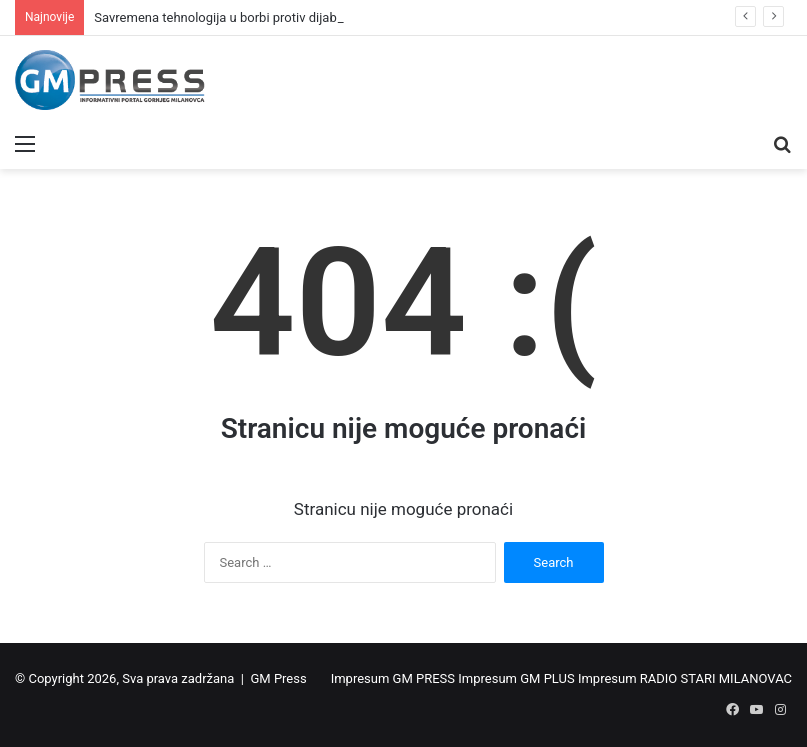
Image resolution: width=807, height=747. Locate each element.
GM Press (278, 678)
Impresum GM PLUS (516, 678)
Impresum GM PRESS (393, 678)
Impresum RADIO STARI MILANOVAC (685, 678)
